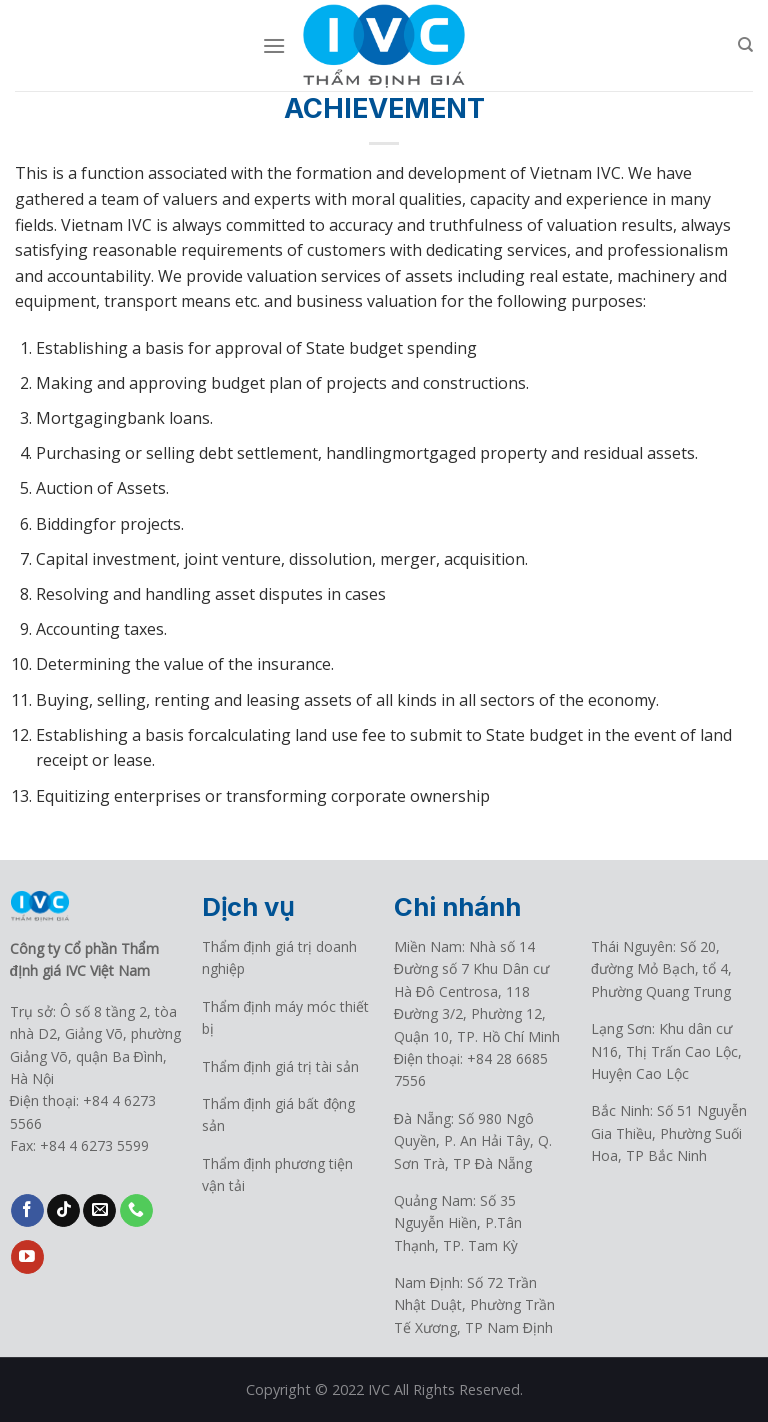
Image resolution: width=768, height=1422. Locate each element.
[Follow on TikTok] (63, 1211)
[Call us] (136, 1211)
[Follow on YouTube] (27, 1257)
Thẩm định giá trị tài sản (281, 1066)
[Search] (745, 45)
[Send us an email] (99, 1211)
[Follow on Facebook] (27, 1211)
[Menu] (274, 45)
